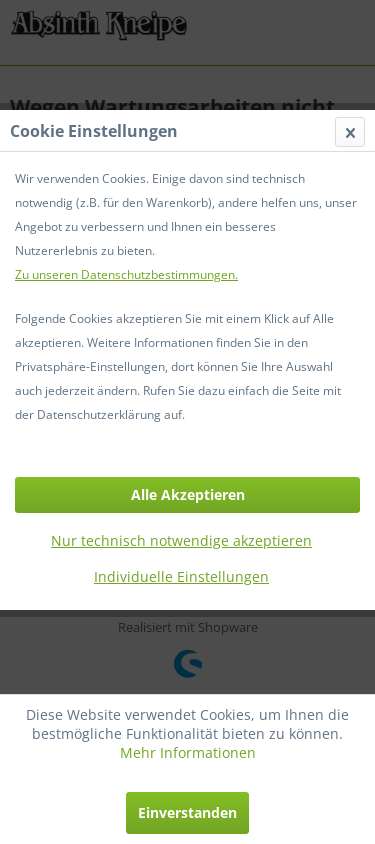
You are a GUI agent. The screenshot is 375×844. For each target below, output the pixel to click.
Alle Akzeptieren (188, 494)
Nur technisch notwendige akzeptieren (181, 540)
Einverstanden (187, 812)
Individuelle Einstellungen (181, 576)
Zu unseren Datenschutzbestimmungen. (126, 274)
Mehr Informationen (188, 752)
